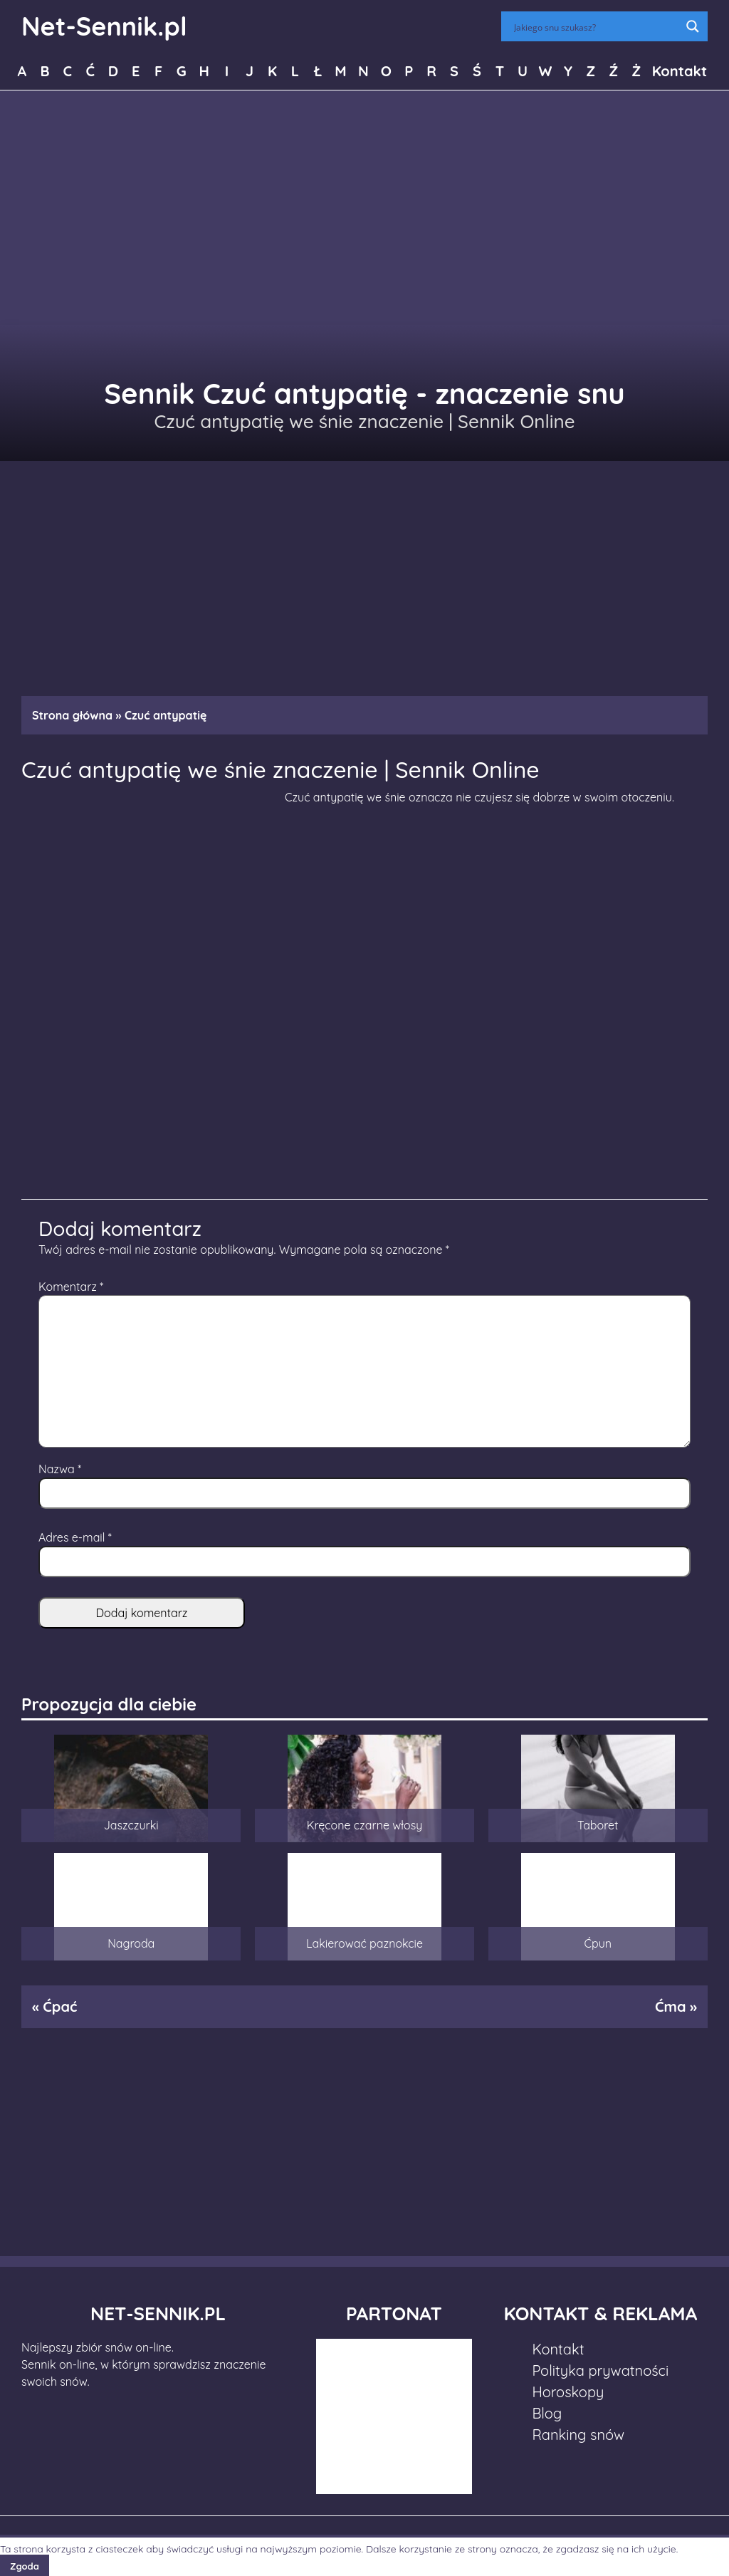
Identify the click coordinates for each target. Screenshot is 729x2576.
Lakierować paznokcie (364, 1943)
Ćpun (598, 1943)
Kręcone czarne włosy (365, 1825)
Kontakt (679, 71)
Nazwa (59, 1469)
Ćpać (60, 2006)
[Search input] (595, 26)
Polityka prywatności (600, 2370)
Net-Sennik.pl (104, 26)
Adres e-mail (75, 1537)
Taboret (597, 1825)
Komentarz (70, 1286)
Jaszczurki (131, 1825)
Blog (547, 2413)
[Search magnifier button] (693, 26)
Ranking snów (578, 2434)
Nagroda (130, 1943)
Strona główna (72, 715)
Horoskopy (568, 2392)
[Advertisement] (364, 571)
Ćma (670, 2006)
